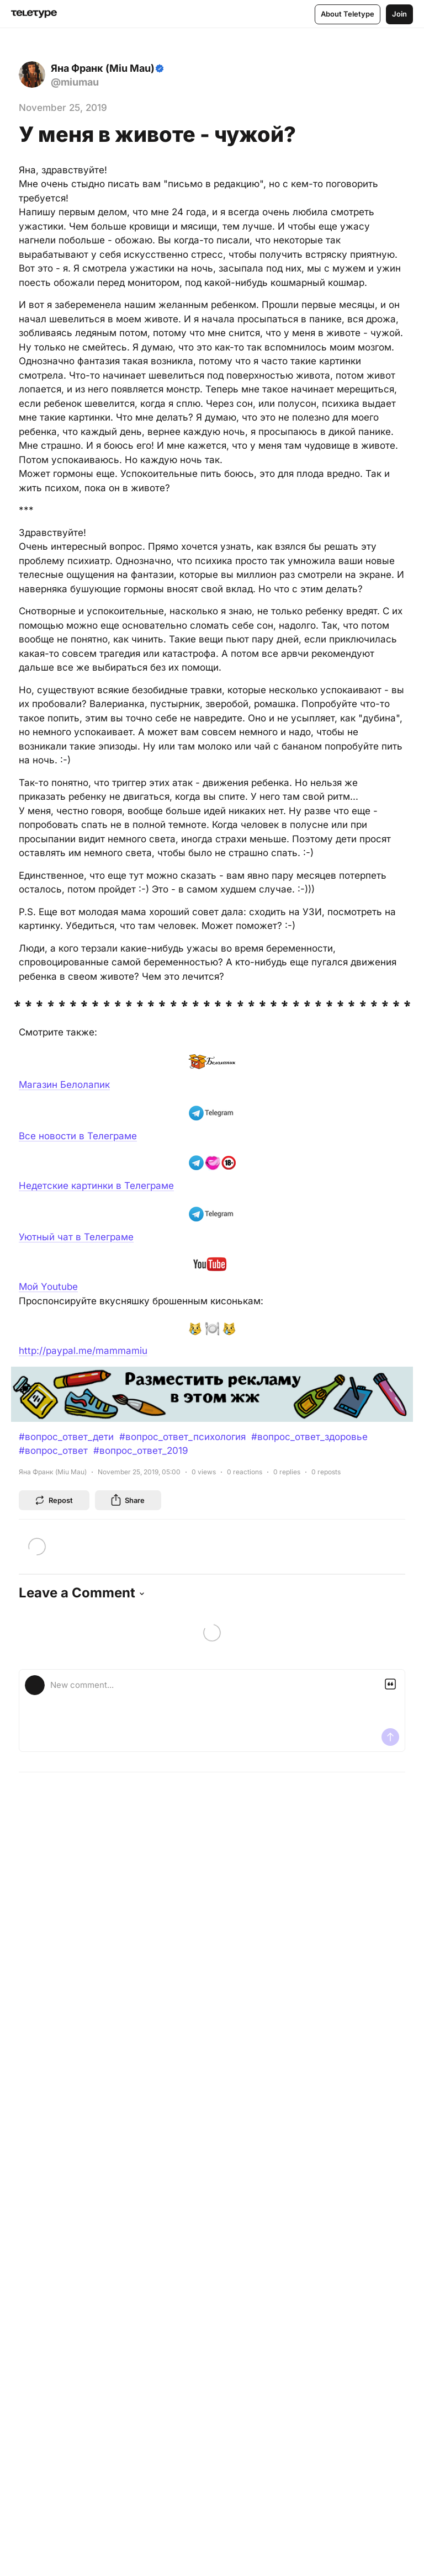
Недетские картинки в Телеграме (96, 1185)
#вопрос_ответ (53, 1450)
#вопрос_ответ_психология (182, 1436)
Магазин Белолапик (64, 1084)
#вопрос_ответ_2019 (140, 1450)
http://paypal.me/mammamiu (83, 1350)
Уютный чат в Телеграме (76, 1236)
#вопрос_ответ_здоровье (309, 1436)
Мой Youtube (48, 1286)
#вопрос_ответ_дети (66, 1436)
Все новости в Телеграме (78, 1135)
